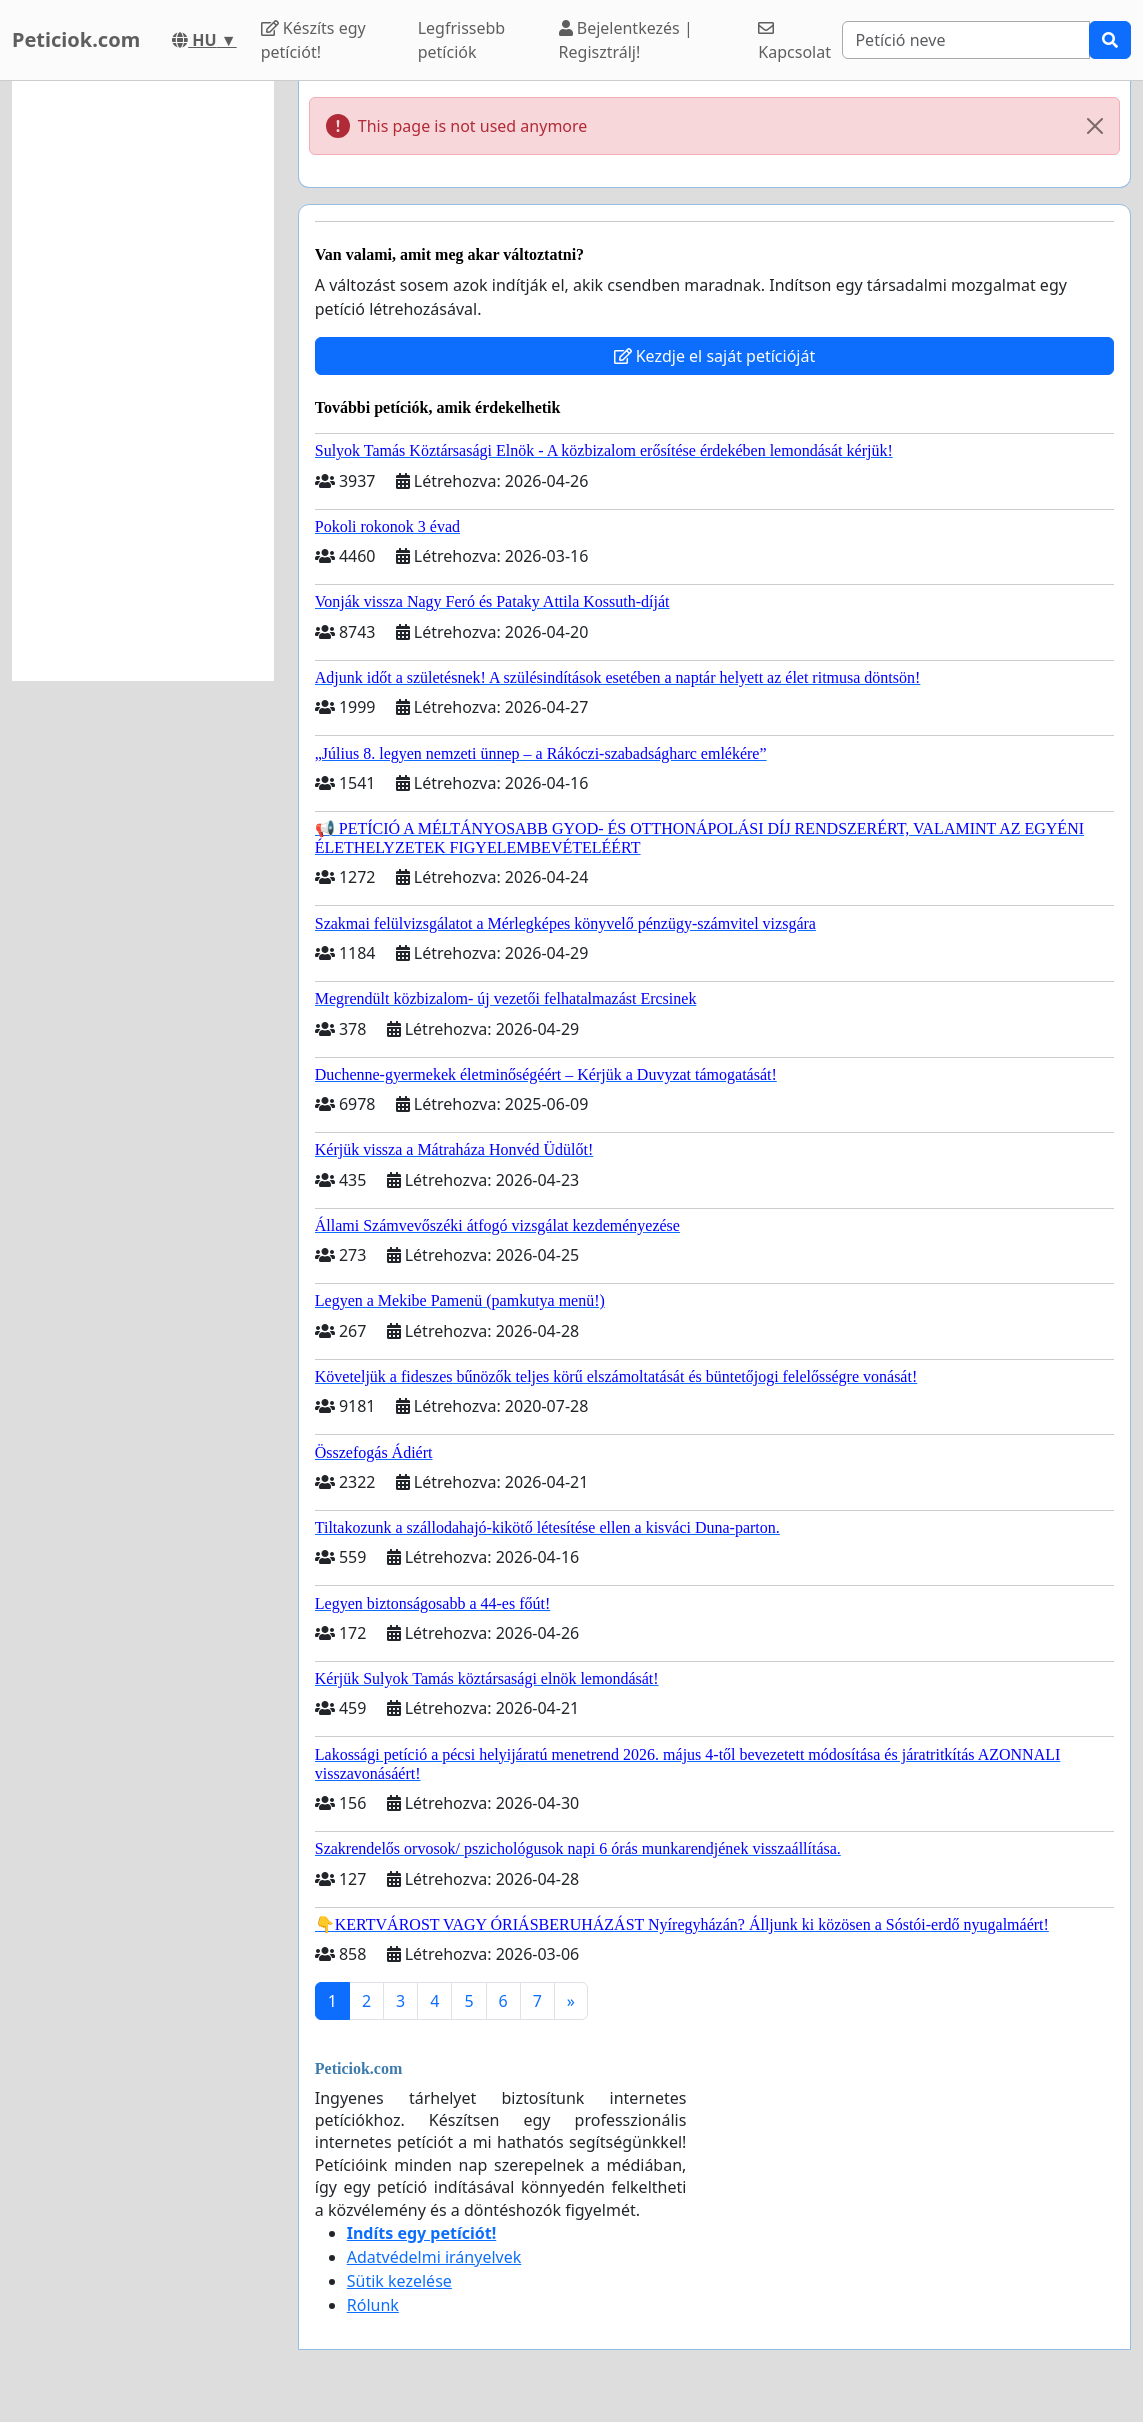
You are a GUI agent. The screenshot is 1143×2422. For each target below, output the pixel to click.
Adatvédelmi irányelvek (434, 2257)
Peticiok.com (76, 39)
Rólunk (373, 2305)
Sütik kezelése (399, 2281)
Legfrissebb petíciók (462, 40)
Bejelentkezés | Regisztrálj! (626, 40)
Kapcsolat (794, 41)
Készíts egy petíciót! (313, 40)
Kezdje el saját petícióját (715, 356)
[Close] (1095, 126)
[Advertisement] (143, 381)
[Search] (966, 40)
